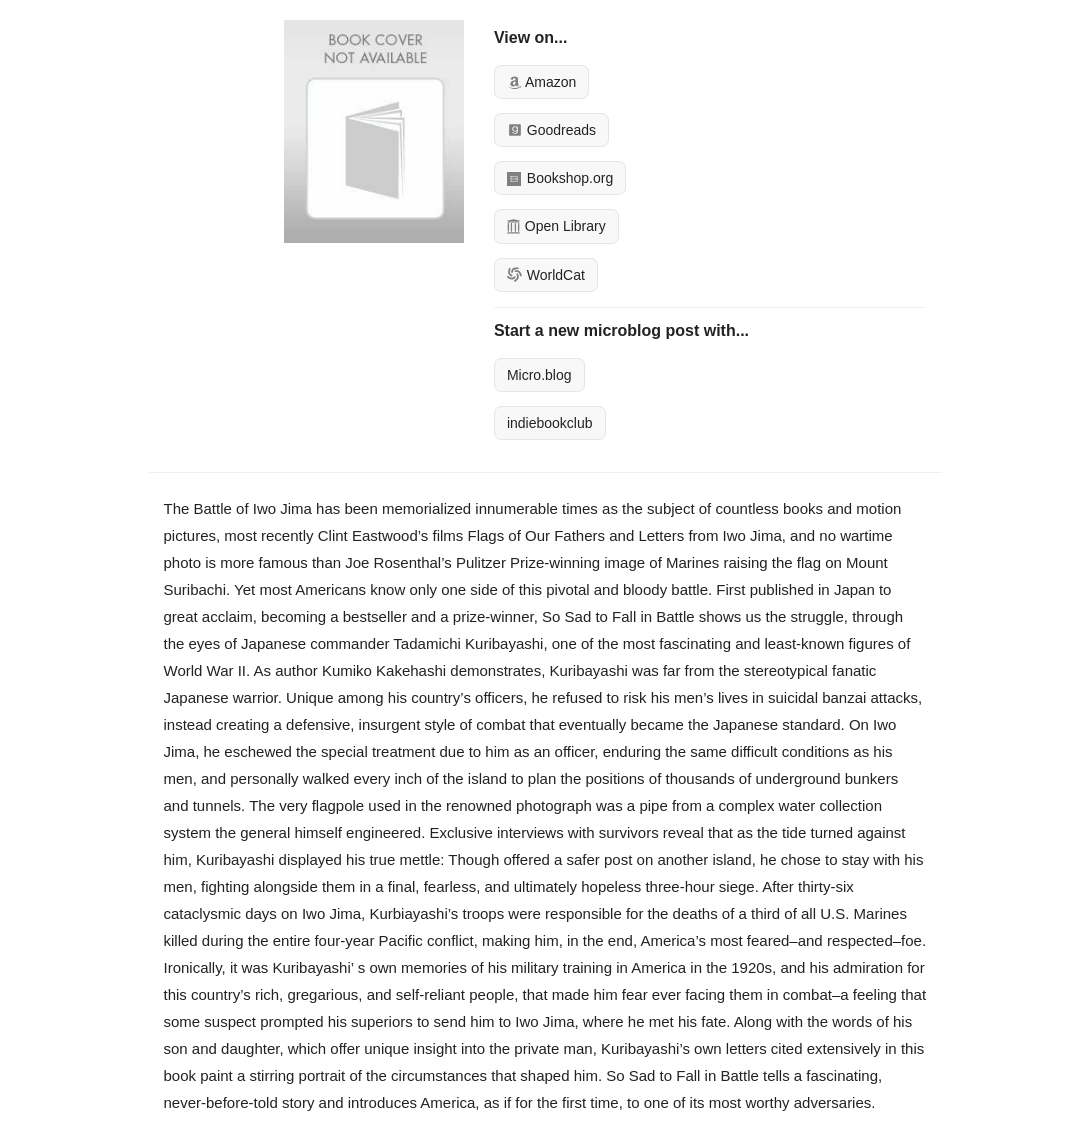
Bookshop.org (560, 178)
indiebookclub (550, 423)
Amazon (541, 82)
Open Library (556, 226)
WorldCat (546, 275)
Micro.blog (539, 375)
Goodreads (551, 130)
